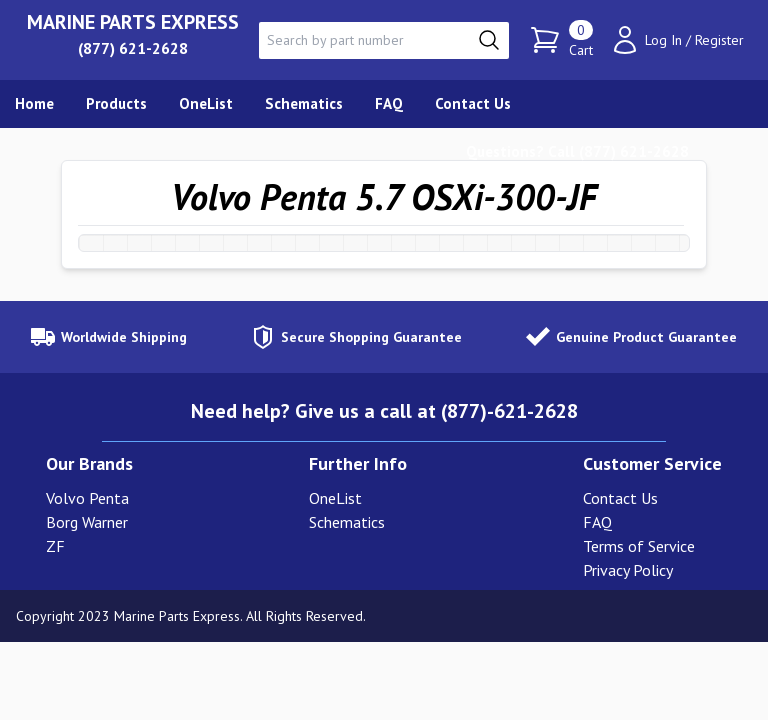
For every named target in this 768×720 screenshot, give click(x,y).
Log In (663, 40)
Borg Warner (87, 522)
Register (719, 40)
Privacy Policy (628, 570)
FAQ (597, 522)
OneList (335, 498)
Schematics (347, 522)
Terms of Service (639, 546)
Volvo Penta (87, 498)
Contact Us (620, 498)
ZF (55, 546)
